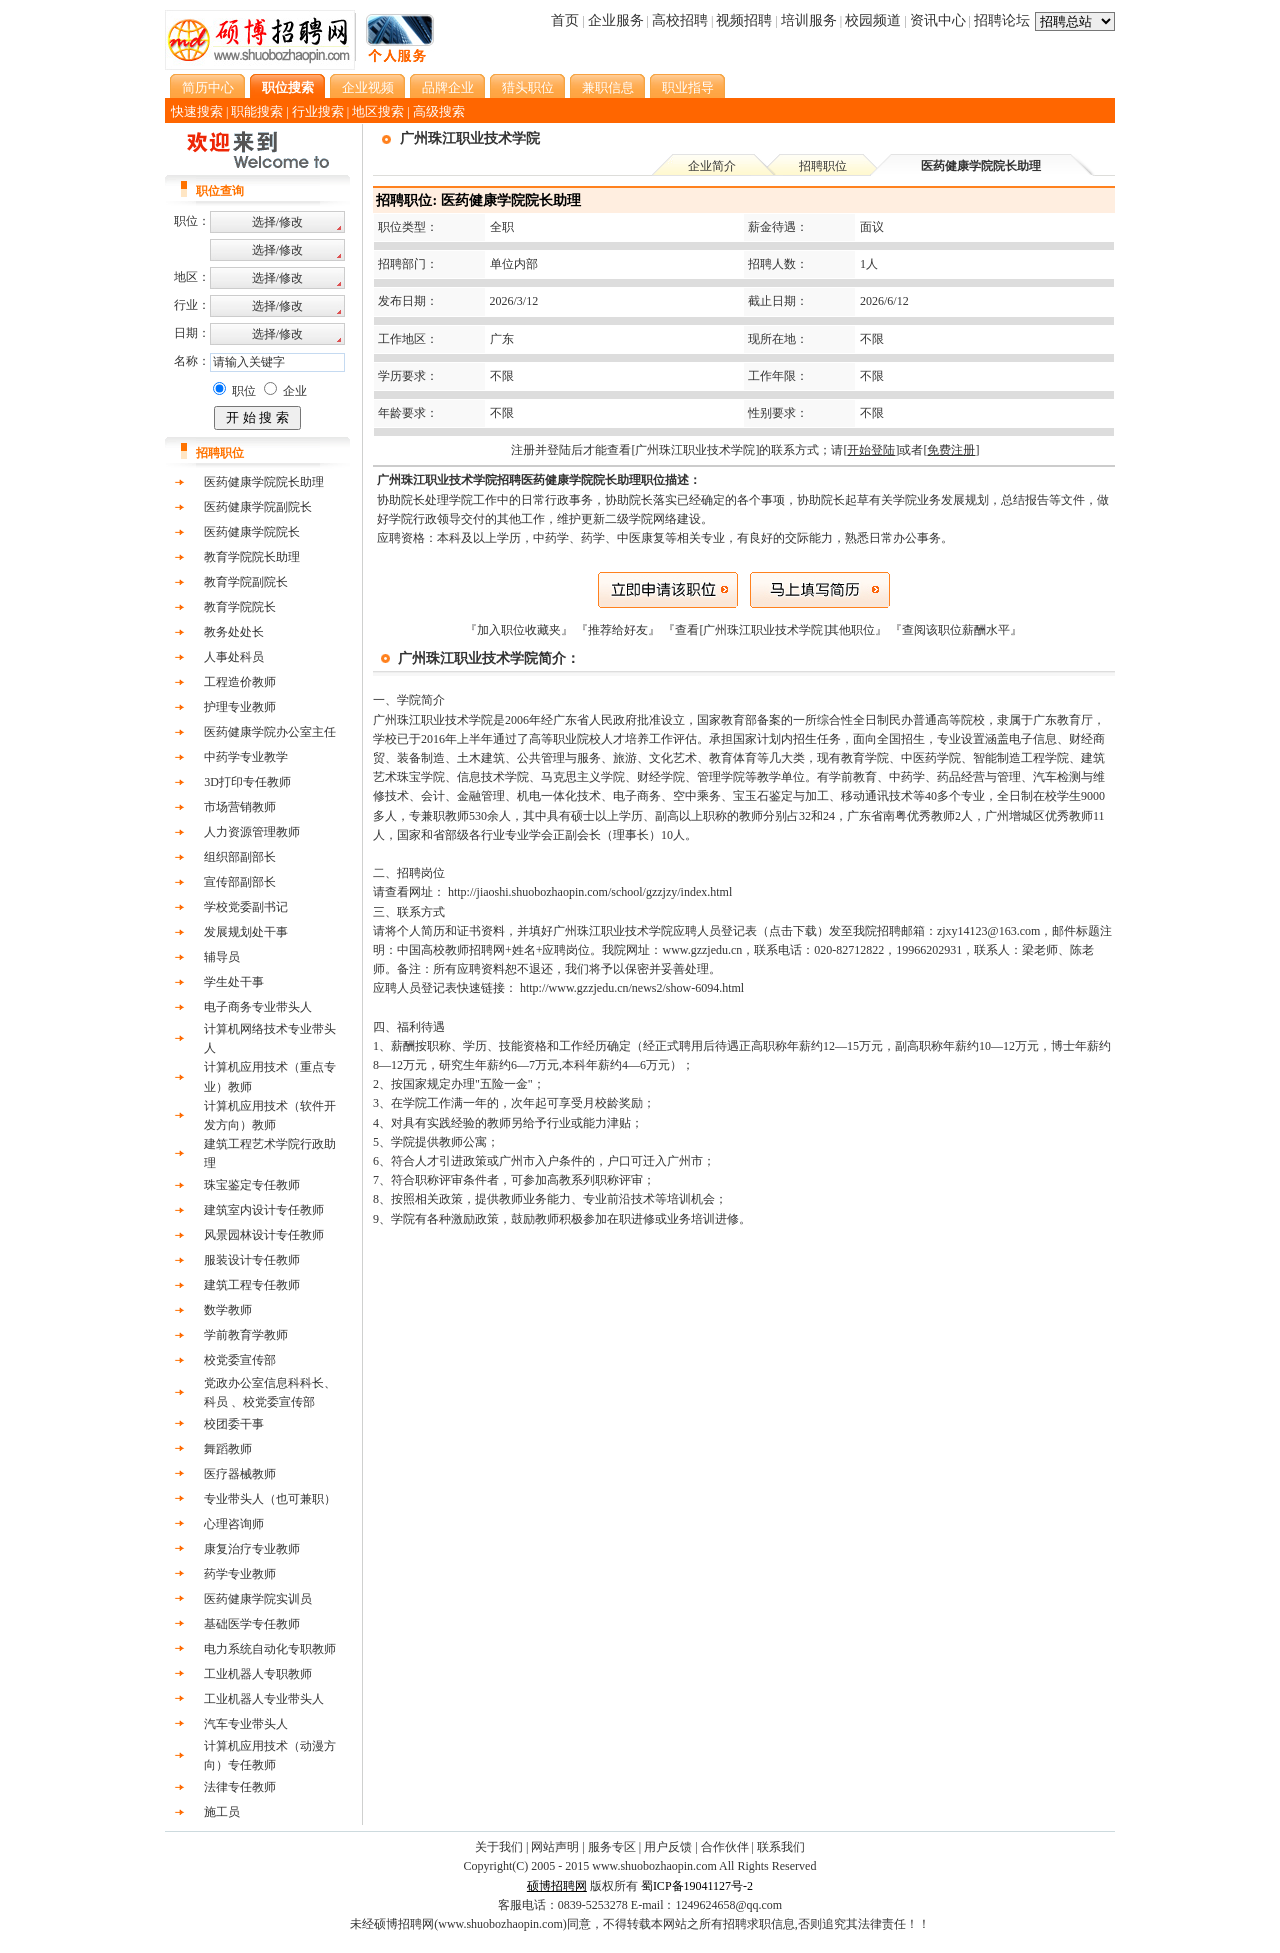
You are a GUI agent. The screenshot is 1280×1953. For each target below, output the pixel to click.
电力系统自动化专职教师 (270, 1649)
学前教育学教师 (246, 1335)
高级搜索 (439, 111)
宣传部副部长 (240, 882)
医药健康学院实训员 (258, 1599)
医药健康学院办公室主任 (270, 732)
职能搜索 (257, 111)
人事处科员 (234, 657)
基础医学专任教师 (252, 1624)
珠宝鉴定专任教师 (252, 1185)
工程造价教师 (240, 682)
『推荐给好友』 (619, 630)
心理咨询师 (234, 1524)
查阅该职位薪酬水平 (956, 630)
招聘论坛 (1002, 20)
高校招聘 (680, 20)
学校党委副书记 (246, 907)
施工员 (222, 1812)
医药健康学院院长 (252, 532)
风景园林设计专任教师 (264, 1235)
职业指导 (688, 87)
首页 (565, 20)
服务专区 (612, 1847)
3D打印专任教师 (247, 782)
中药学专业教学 (246, 757)
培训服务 (809, 20)
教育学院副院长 (246, 582)
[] (871, 450)
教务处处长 (234, 632)
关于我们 (499, 1847)
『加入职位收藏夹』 (520, 630)
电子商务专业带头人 (258, 1007)
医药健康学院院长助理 (264, 482)
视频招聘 (744, 20)
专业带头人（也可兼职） (270, 1499)
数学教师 (228, 1310)
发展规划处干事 (246, 932)
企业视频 (368, 87)
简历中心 (208, 87)
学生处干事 (234, 982)
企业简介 (712, 166)
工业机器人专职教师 (258, 1674)
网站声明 (555, 1847)
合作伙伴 (725, 1847)
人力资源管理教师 (252, 832)
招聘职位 (823, 166)
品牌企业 (448, 87)
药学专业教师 (240, 1574)
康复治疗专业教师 (252, 1549)
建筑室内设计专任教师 (264, 1210)
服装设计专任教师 (252, 1260)
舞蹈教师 (228, 1449)
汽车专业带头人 (246, 1724)
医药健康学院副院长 (258, 507)
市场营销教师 (240, 807)
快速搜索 (197, 111)
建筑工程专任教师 (252, 1285)
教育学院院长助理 (252, 557)
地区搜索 (378, 111)
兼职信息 (608, 87)
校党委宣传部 (240, 1360)
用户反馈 (668, 1847)
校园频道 (873, 20)
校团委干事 (234, 1424)
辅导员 (222, 957)
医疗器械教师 (240, 1474)
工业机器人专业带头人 (264, 1699)
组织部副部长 (240, 857)
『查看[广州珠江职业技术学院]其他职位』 (776, 630)
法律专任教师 (240, 1787)
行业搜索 (318, 111)
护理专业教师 (240, 707)
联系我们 (781, 1847)
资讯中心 (938, 20)
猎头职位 (528, 87)
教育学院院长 (240, 607)
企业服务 (616, 20)
